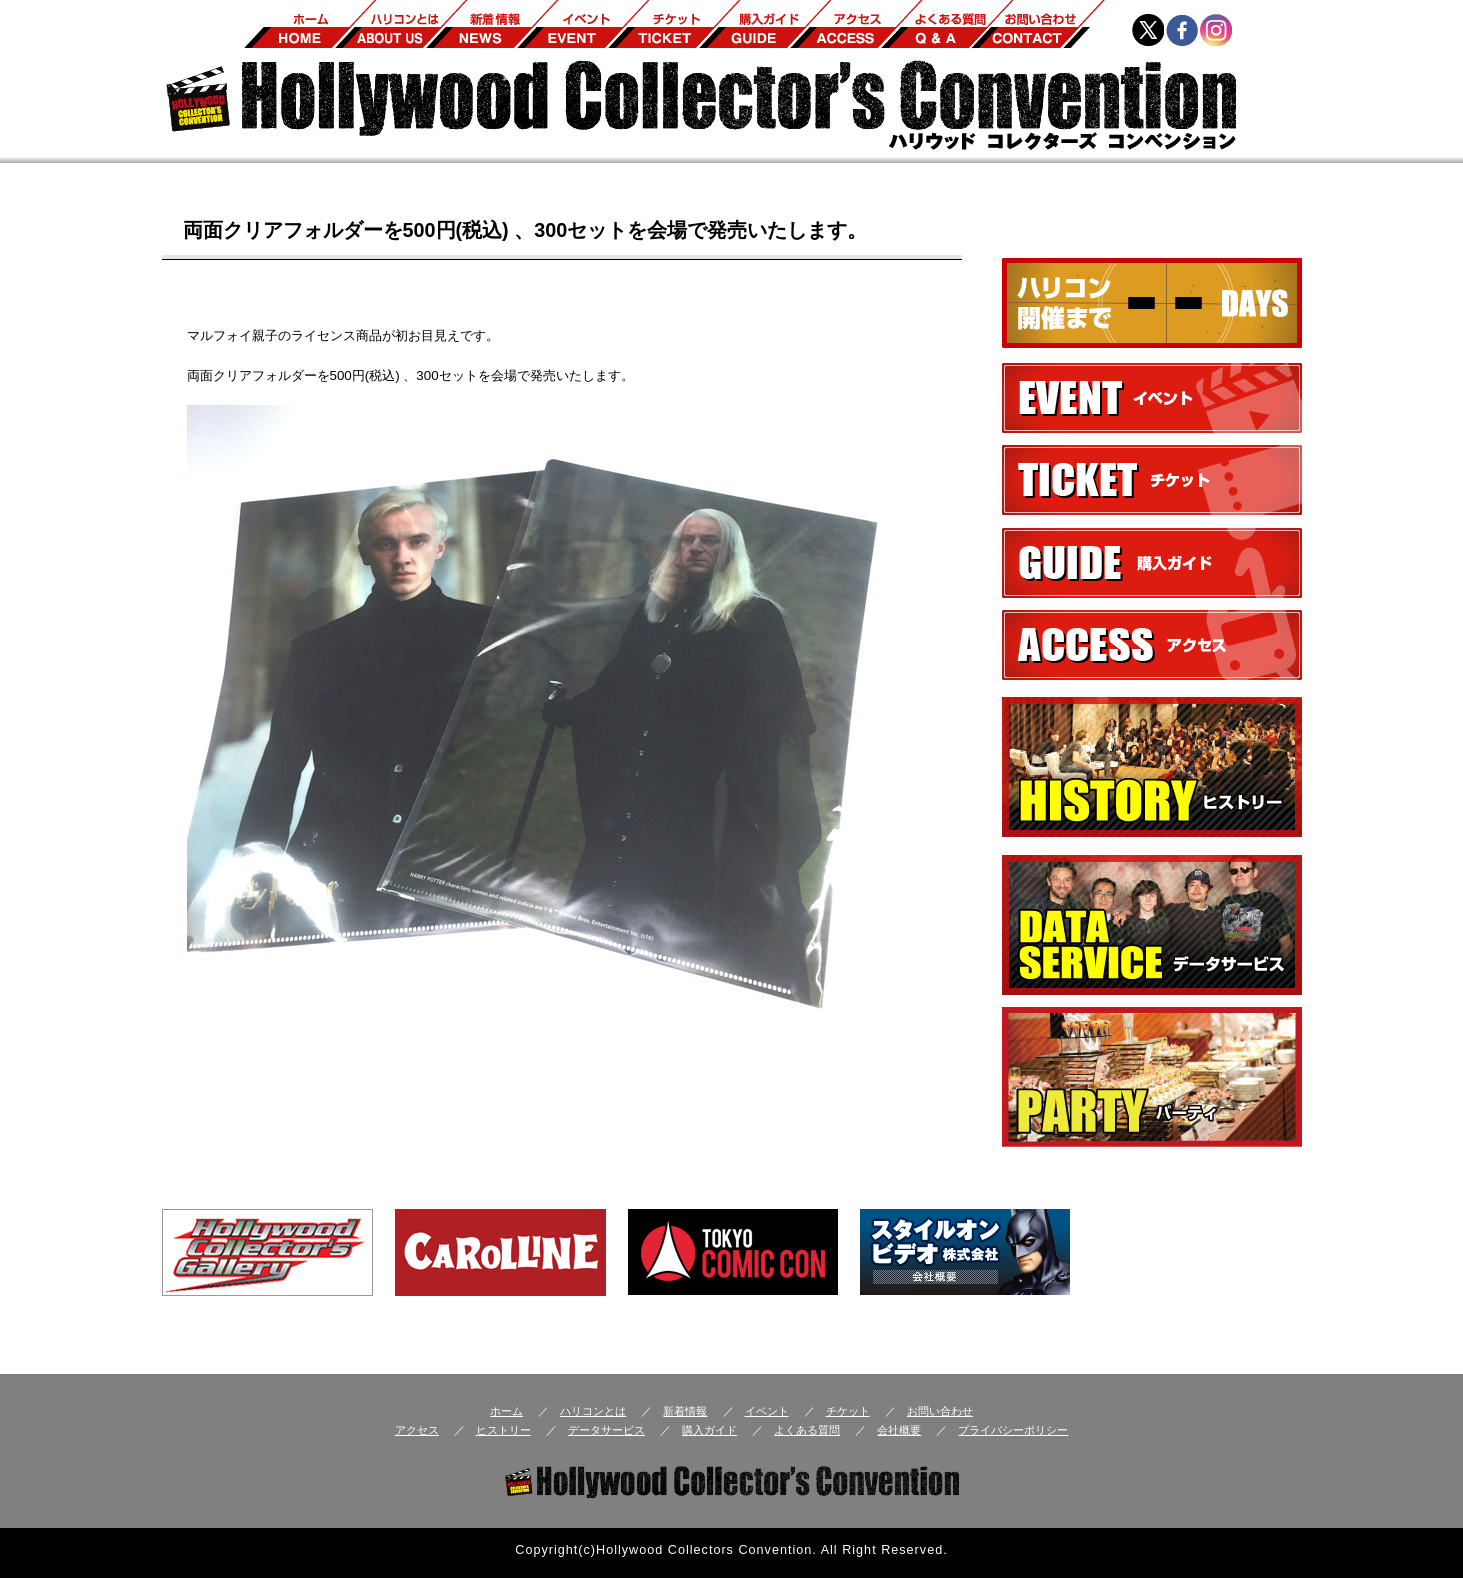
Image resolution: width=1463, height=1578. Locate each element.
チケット (848, 1411)
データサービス (606, 1430)
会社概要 (899, 1430)
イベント (767, 1411)
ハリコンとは (593, 1411)
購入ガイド (709, 1430)
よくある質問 (807, 1430)
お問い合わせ (940, 1411)
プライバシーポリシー (1013, 1430)
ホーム (506, 1411)
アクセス (417, 1430)
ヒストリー (503, 1430)
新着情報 (685, 1411)
